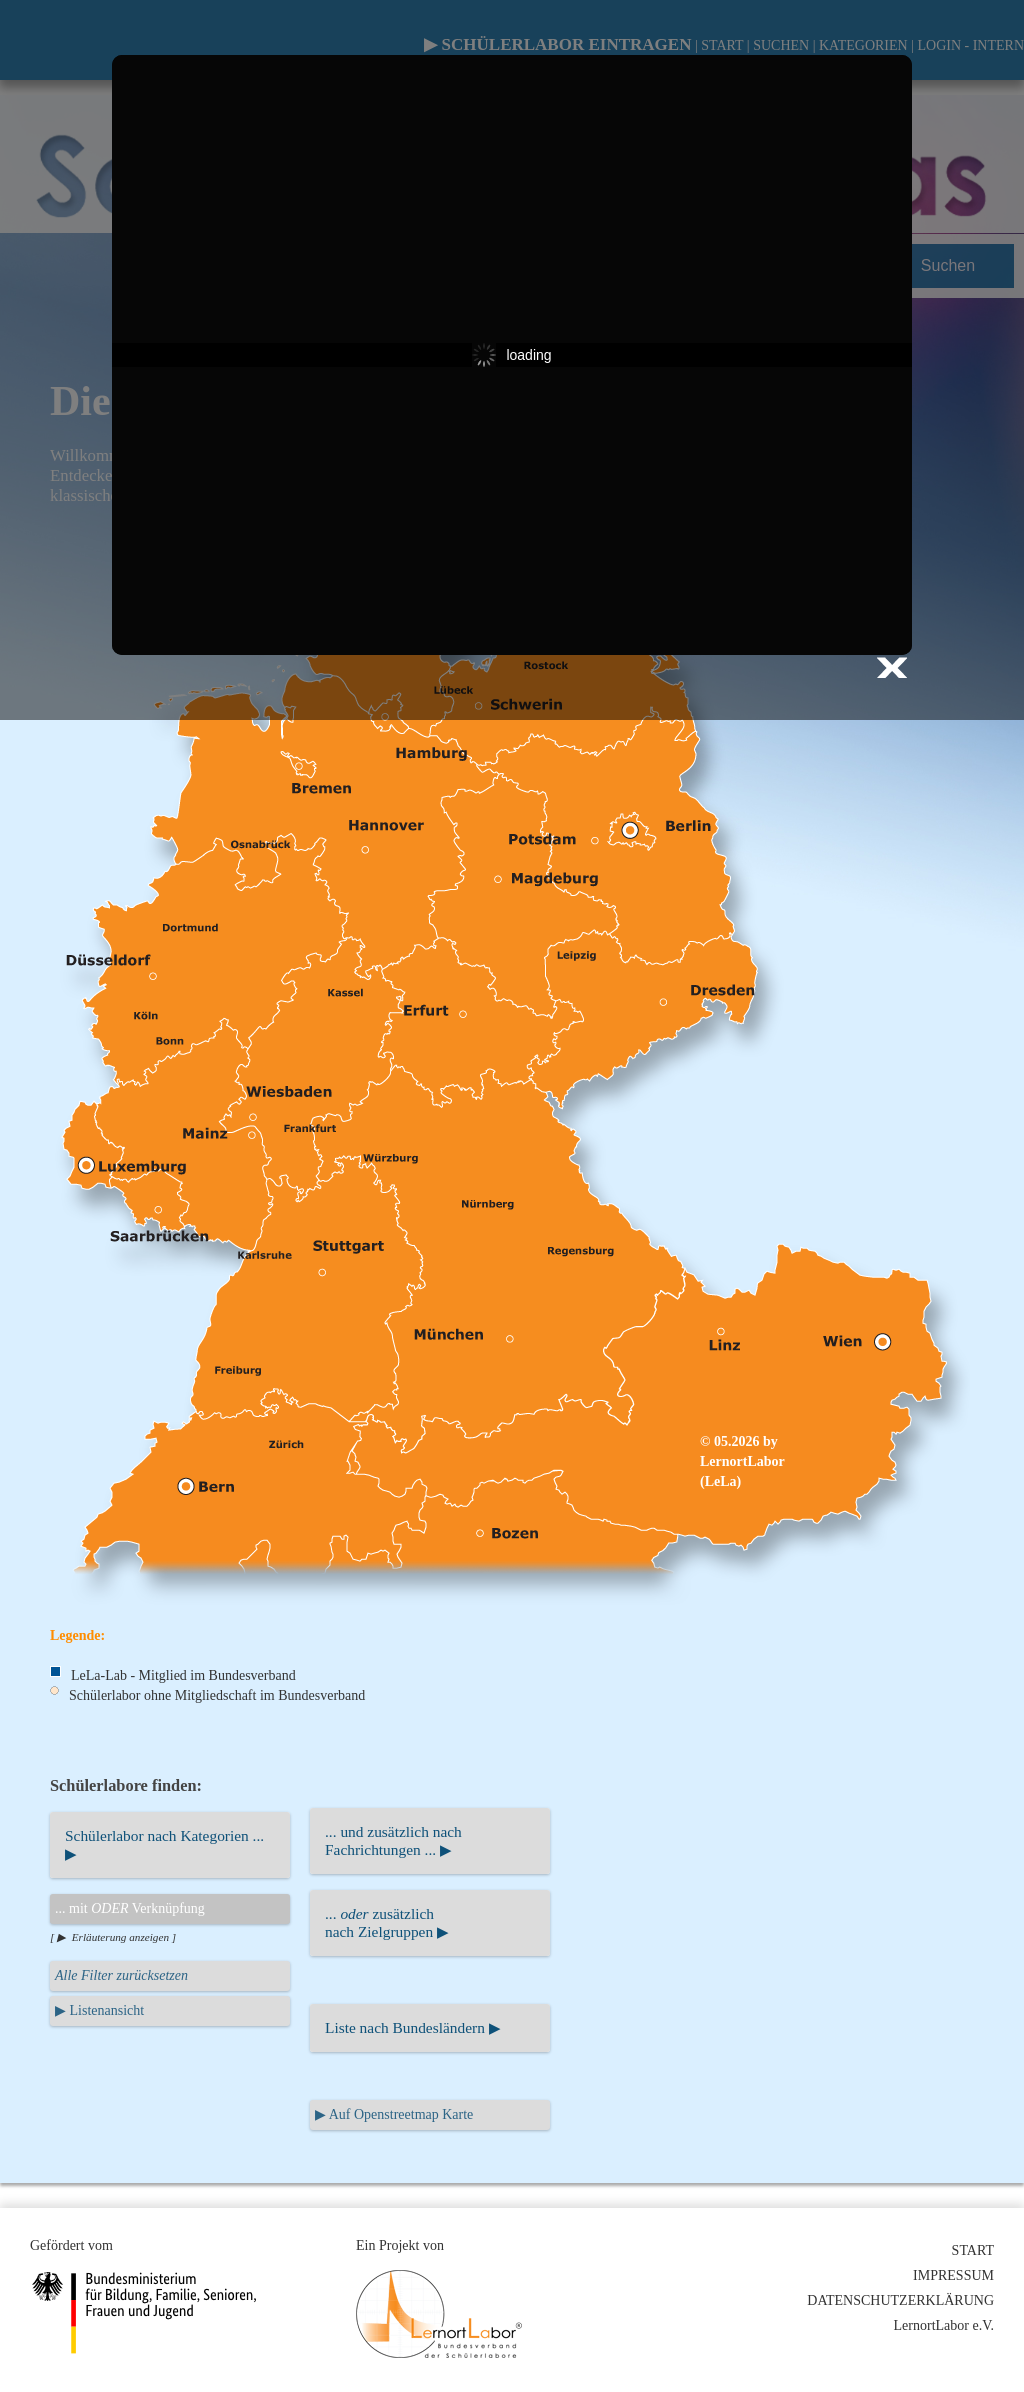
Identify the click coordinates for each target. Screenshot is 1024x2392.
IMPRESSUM (953, 2275)
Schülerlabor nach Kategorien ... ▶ (164, 1844)
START (973, 2250)
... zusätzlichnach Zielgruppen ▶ (387, 1922)
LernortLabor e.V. (944, 2325)
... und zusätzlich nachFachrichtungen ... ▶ (393, 1840)
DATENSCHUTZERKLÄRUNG (900, 2300)
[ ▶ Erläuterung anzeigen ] (113, 1937)
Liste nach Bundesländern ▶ (413, 2027)
